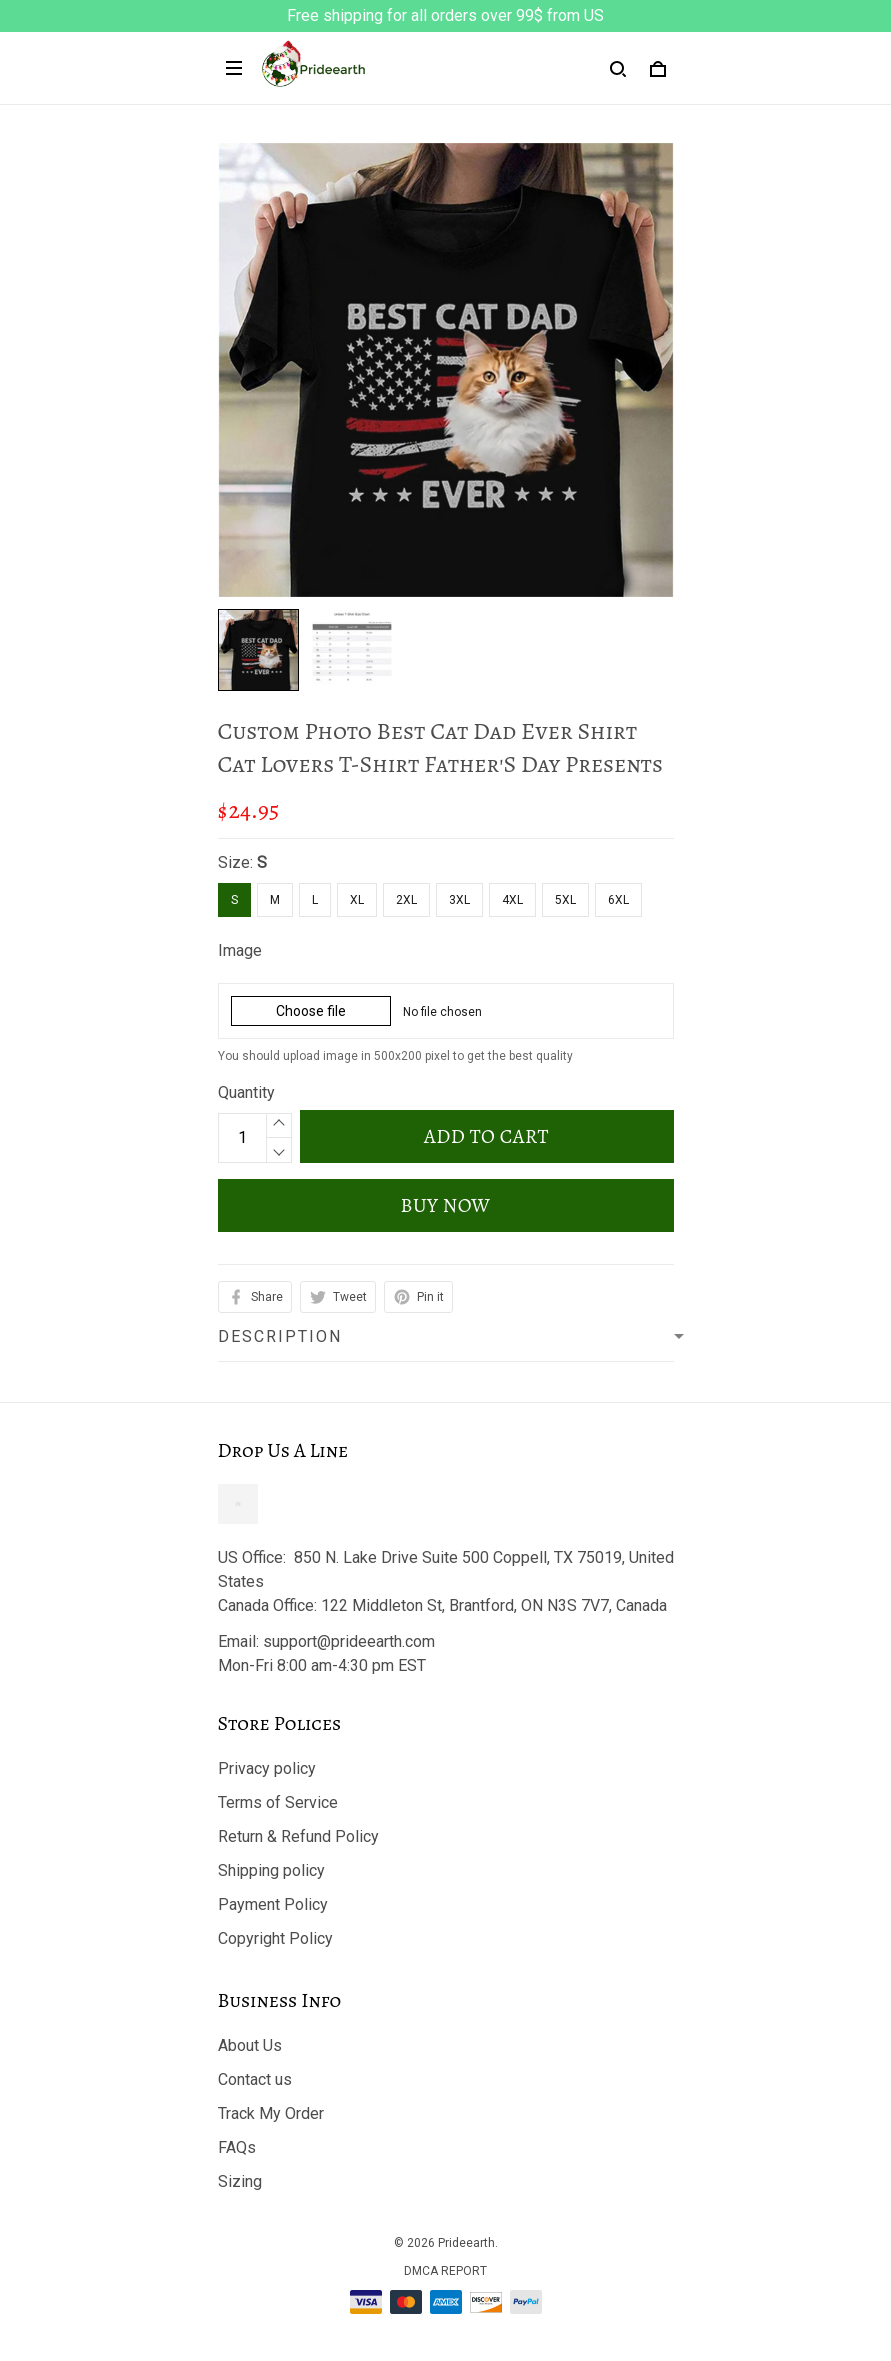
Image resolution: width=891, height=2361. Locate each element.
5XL (565, 900)
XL (357, 900)
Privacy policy (267, 1768)
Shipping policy (271, 1870)
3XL (459, 900)
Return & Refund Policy (298, 1836)
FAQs (237, 2147)
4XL (512, 900)
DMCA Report (445, 2271)
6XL (618, 900)
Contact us (255, 2079)
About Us (250, 2045)
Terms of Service (278, 1802)
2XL (406, 900)
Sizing (240, 2181)
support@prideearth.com (349, 1641)
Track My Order (271, 2113)
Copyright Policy (275, 1938)
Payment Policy (273, 1904)
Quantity (246, 1092)
